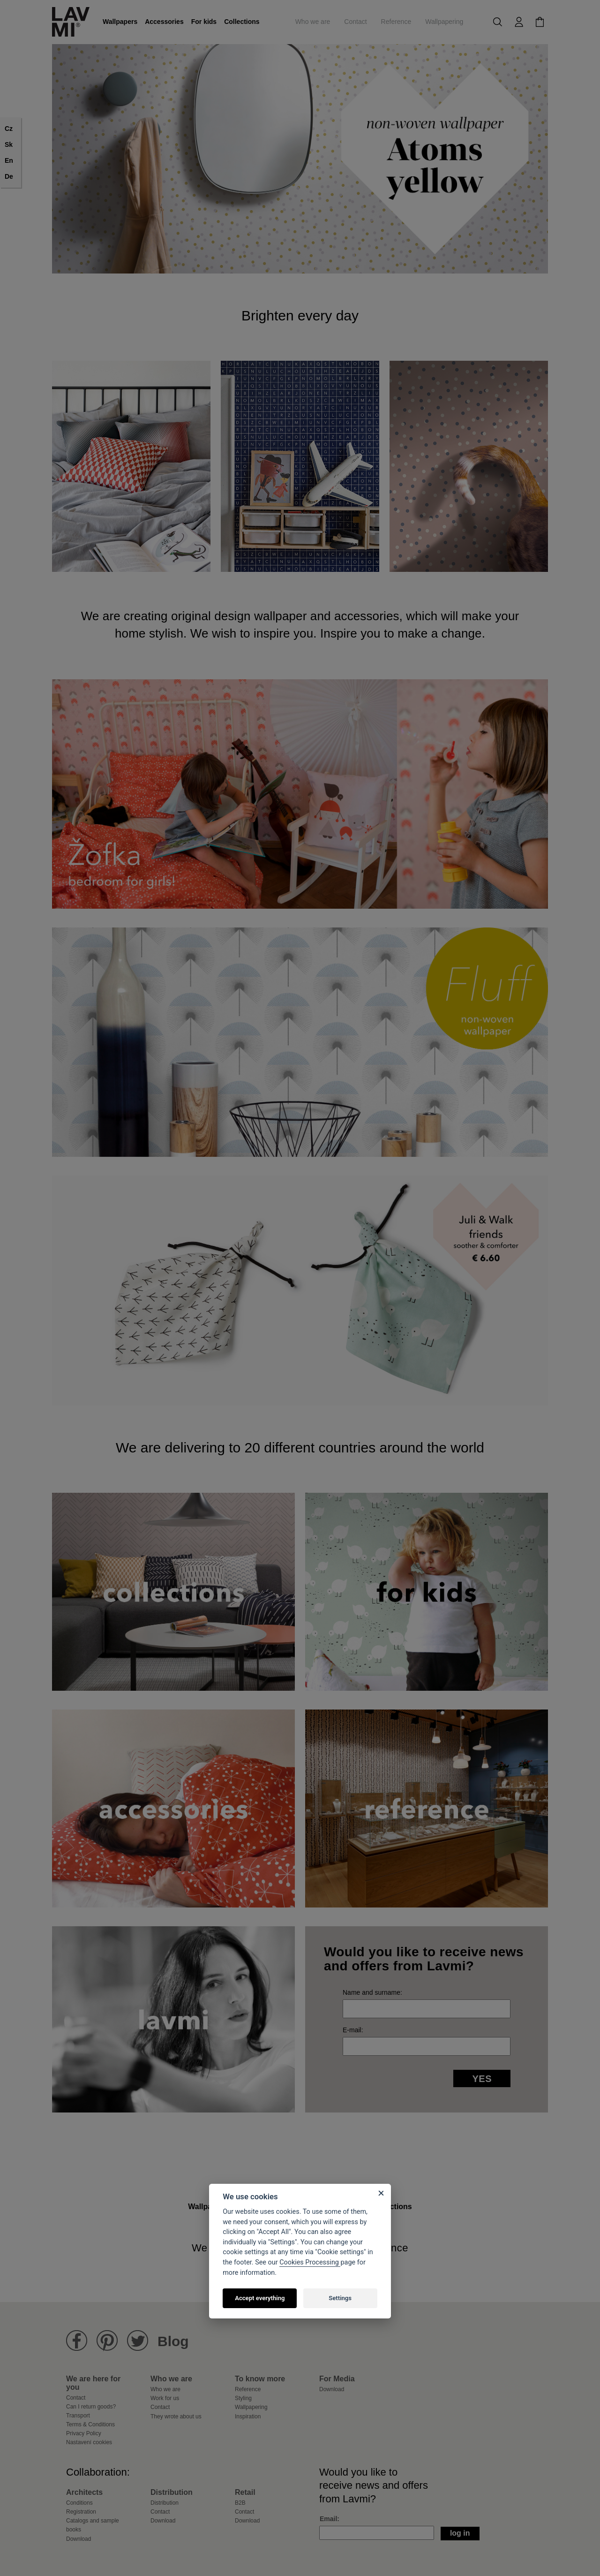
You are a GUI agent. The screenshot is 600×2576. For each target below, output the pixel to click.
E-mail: (353, 2030)
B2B (240, 2503)
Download (331, 2389)
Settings (340, 2298)
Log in (460, 2533)
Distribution (164, 2503)
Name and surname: (372, 1992)
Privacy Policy (83, 2433)
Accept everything (260, 2298)
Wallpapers (120, 21)
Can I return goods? (91, 2406)
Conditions (79, 2503)
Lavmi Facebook (76, 2340)
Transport (78, 2415)
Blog (173, 2341)
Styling (243, 2398)
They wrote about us (176, 2416)
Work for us (164, 2398)
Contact (355, 21)
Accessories (164, 21)
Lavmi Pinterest (107, 2340)
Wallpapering (444, 21)
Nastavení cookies (89, 2442)
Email (328, 2519)
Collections (241, 21)
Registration (81, 2511)
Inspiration (248, 2416)
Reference (396, 21)
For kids (204, 21)
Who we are (312, 21)
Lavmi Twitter (137, 2340)
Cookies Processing (309, 2262)
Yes (482, 2079)
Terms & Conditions (90, 2424)
